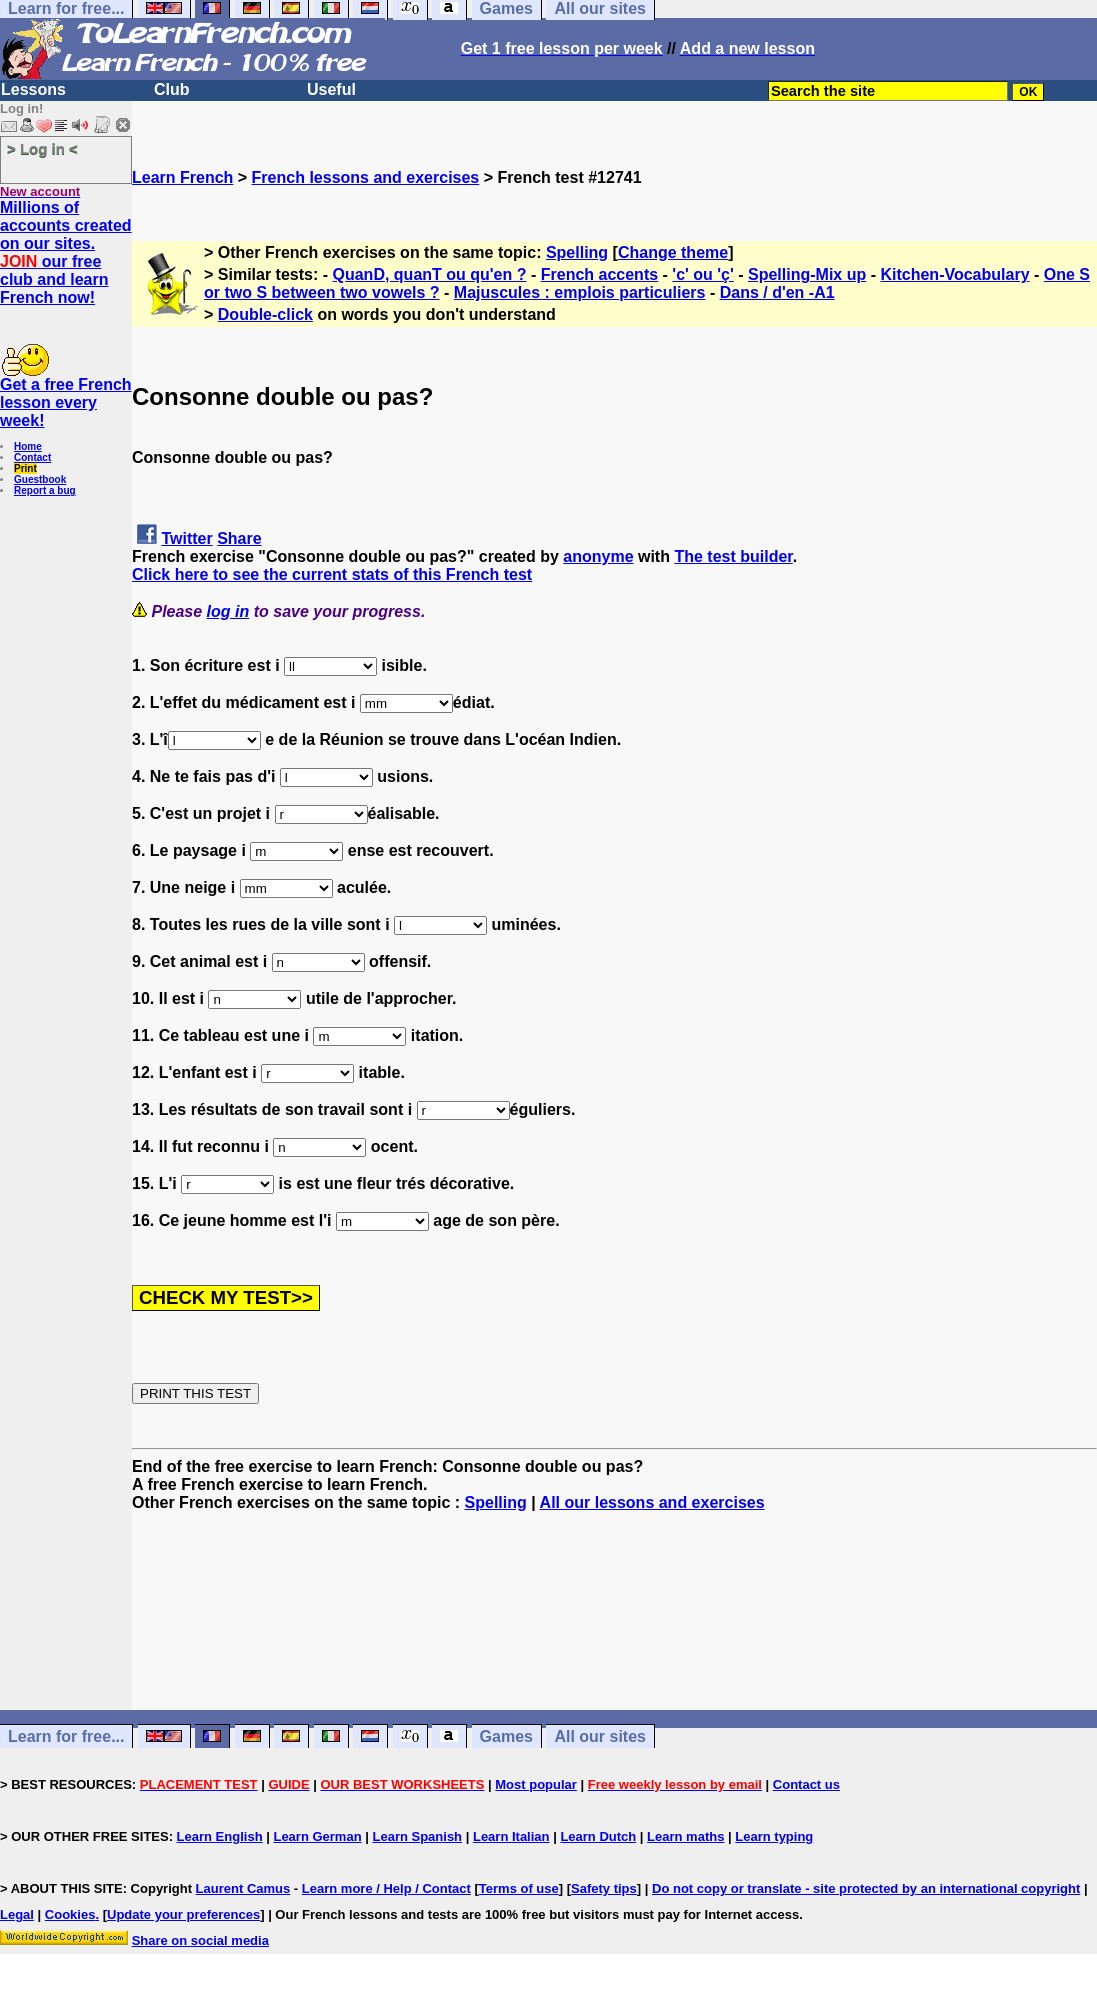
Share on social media (200, 1940)
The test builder (733, 556)
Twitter (186, 538)
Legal (17, 1914)
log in (228, 611)
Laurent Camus (243, 1888)
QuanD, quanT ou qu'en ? (430, 274)
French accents (599, 274)
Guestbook (40, 479)
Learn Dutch (598, 1836)
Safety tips (604, 1888)
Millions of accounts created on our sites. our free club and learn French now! (66, 252)
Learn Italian (511, 1836)
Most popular (536, 1784)
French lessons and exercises (366, 177)
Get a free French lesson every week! (66, 402)
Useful (331, 89)
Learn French (182, 177)
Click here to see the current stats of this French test (332, 574)
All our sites (600, 1736)
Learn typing (774, 1836)
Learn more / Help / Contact (386, 1888)
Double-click (265, 314)
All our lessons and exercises (652, 1502)
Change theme (673, 252)
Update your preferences (183, 1914)
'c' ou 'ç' (702, 274)
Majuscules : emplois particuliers (580, 292)
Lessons (33, 89)
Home (28, 446)
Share (239, 538)
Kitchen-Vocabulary (954, 274)
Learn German (317, 1836)
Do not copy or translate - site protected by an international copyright (866, 1888)
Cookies (70, 1914)
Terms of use (519, 1888)
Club (172, 89)
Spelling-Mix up (807, 274)
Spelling (577, 252)
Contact (32, 457)
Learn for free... (66, 1736)
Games (506, 1736)
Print (25, 468)
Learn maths (685, 1836)
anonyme (598, 556)
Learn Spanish (417, 1836)
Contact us (806, 1784)
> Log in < (42, 148)
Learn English (220, 1836)
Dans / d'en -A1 (777, 292)
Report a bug (45, 490)
